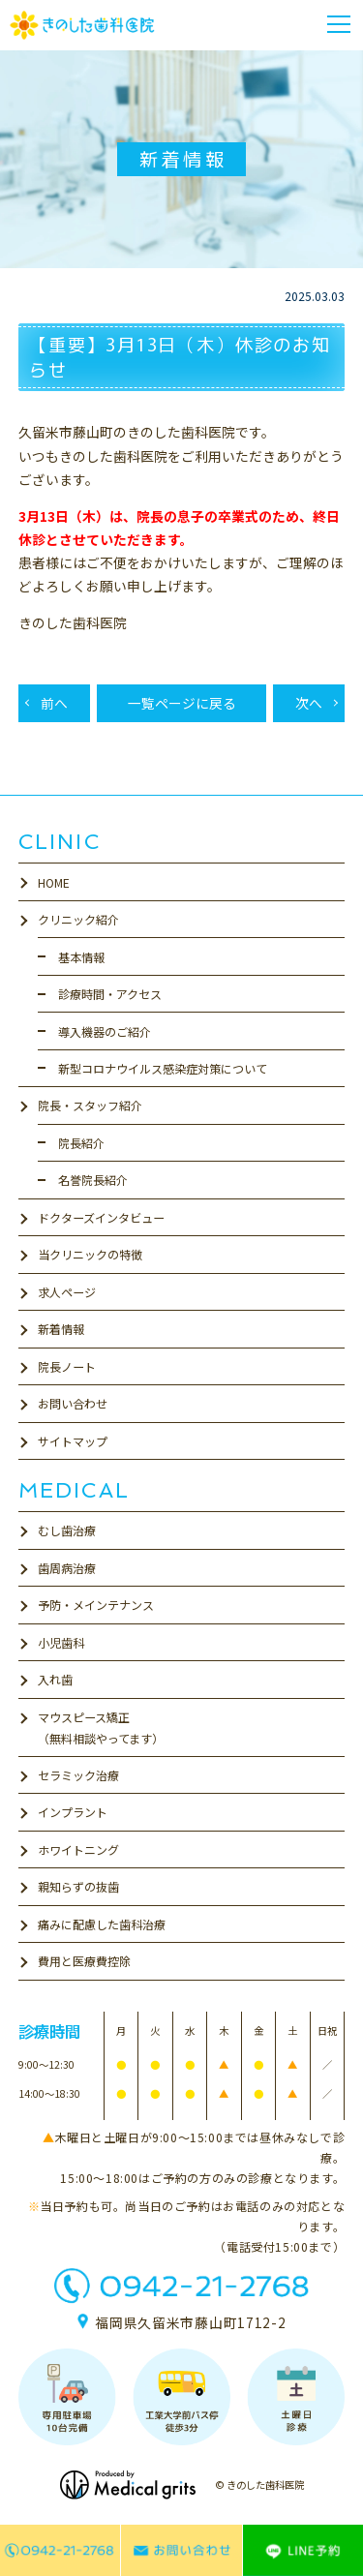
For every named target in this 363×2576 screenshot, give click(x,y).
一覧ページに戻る (182, 702)
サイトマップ (72, 1441)
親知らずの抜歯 (78, 1886)
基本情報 (81, 957)
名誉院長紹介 (93, 1179)
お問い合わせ (72, 1403)
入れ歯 (55, 1679)
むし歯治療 (67, 1530)
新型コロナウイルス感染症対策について (162, 1068)
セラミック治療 (78, 1775)
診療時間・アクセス (110, 993)
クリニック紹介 (78, 919)
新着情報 (61, 1328)
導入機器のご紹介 (104, 1031)
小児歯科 (61, 1642)
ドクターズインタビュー (101, 1217)
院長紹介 (81, 1143)
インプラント (72, 1811)
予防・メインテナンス (96, 1604)
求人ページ (67, 1292)
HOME (54, 882)
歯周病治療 (67, 1568)
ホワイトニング (78, 1849)
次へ (308, 702)
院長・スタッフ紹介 (90, 1105)
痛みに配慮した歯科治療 (102, 1924)
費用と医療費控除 (84, 1961)
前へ (54, 702)
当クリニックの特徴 (90, 1254)
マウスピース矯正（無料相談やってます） (101, 1727)
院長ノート (67, 1366)
